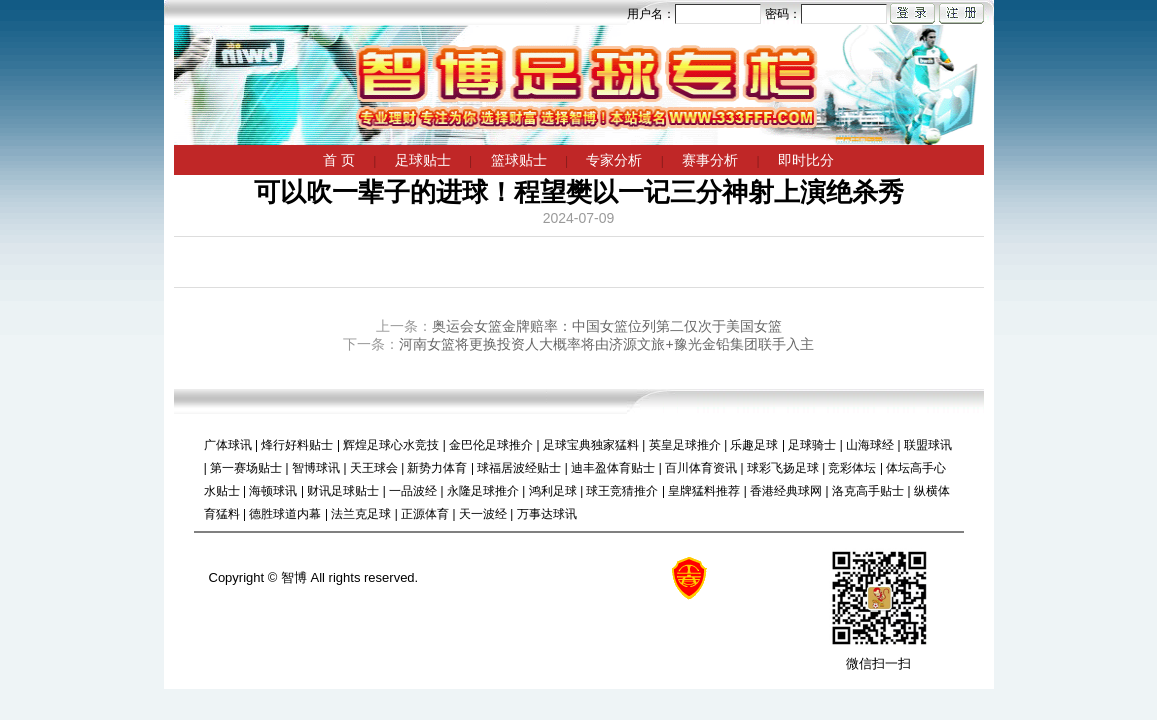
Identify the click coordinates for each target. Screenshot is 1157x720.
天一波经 (483, 514)
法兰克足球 (361, 514)
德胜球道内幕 (285, 514)
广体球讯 (228, 445)
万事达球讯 (547, 514)
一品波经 (413, 491)
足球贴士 (423, 160)
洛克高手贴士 (868, 491)
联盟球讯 (928, 445)
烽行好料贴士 (297, 445)
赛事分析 (710, 160)
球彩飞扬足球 (783, 468)
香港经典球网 (786, 491)
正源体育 (425, 514)
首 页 (339, 160)
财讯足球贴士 (343, 491)
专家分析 (614, 160)
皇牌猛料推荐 (704, 491)
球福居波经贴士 (519, 468)
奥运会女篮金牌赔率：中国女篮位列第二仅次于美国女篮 (607, 326)
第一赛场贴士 (246, 468)
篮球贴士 (519, 160)
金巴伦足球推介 (491, 445)
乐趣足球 (754, 445)
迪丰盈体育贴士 (613, 468)
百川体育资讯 (701, 468)
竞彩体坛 (852, 468)
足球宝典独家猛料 (591, 445)
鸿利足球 (553, 491)
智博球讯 (316, 468)
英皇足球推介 (685, 445)
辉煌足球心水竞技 (391, 445)
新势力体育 (437, 468)
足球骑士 (812, 445)
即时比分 (806, 160)
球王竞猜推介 (622, 491)
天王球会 (374, 468)
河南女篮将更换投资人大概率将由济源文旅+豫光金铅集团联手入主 (606, 344)
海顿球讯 (273, 491)
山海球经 (870, 445)
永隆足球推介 (483, 491)
